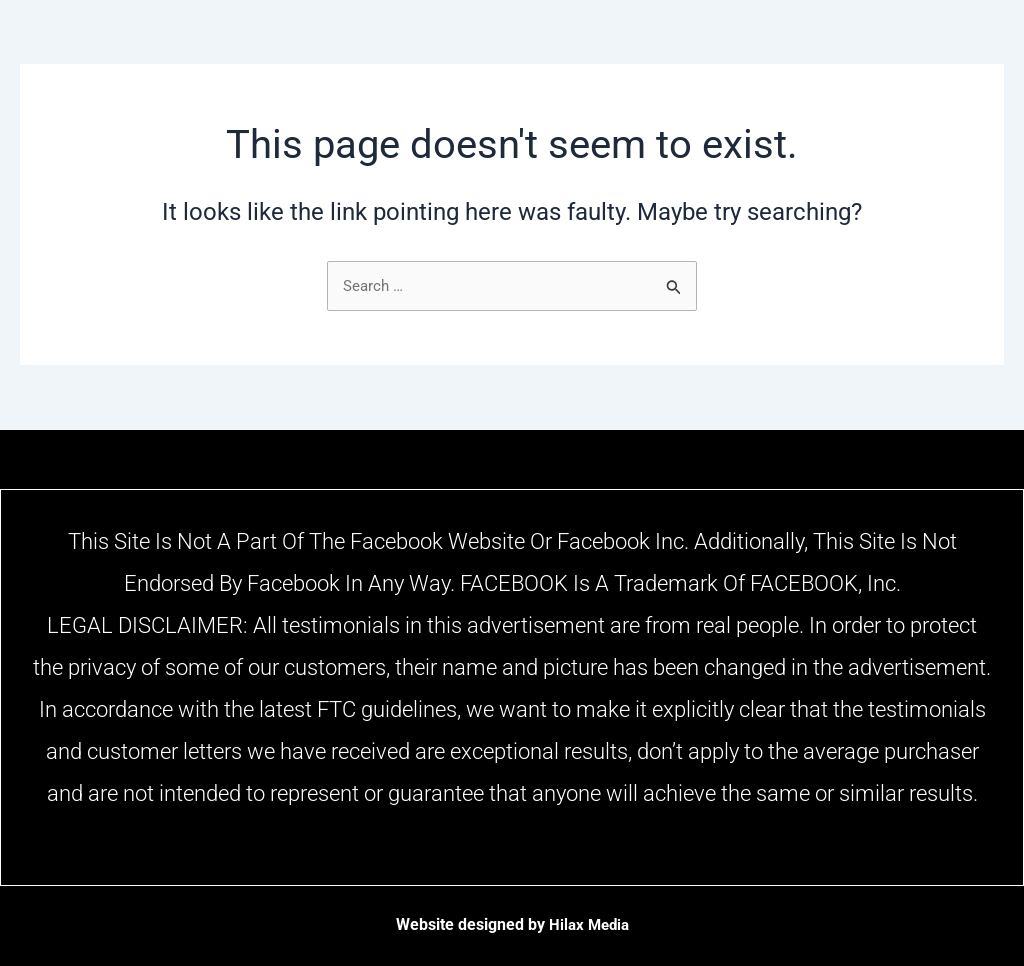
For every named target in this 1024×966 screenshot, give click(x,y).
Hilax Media (588, 924)
